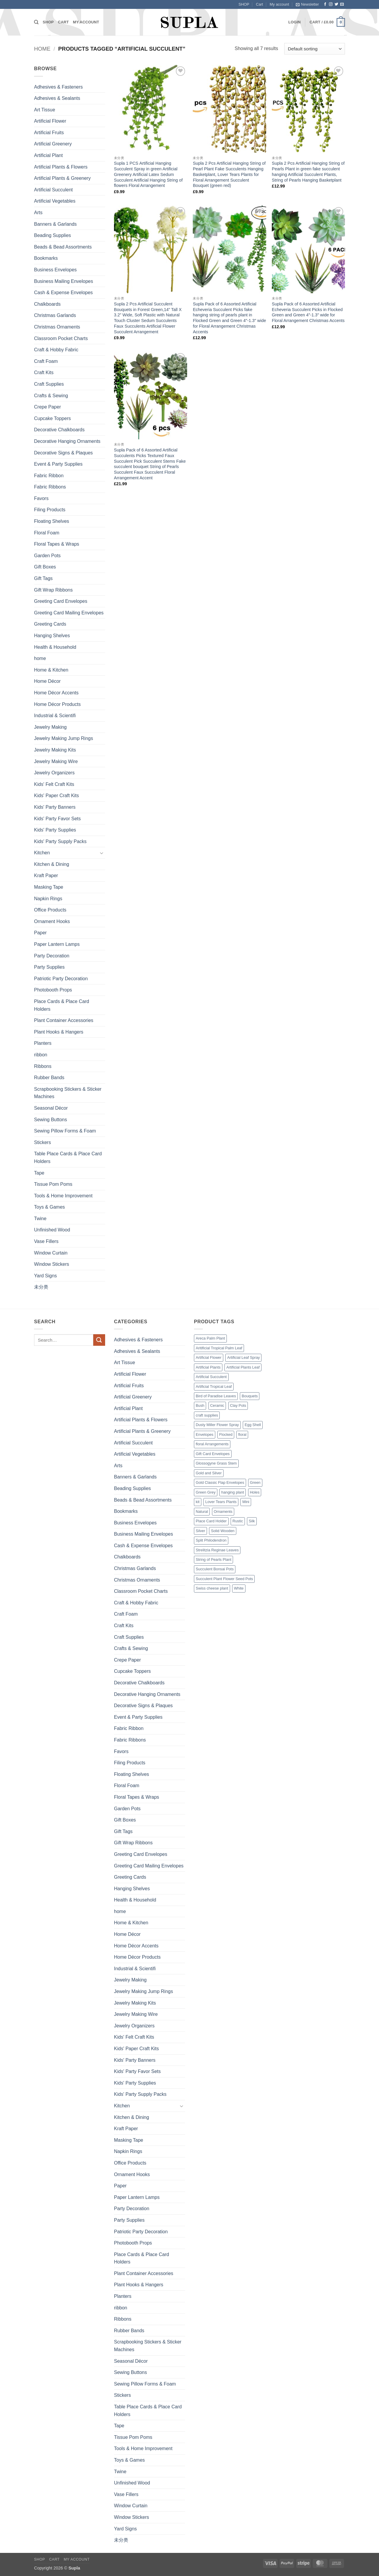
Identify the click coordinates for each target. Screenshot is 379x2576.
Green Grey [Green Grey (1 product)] (206, 1492)
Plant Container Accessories (63, 1020)
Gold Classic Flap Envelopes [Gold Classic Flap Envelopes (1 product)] (220, 1482)
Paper (40, 932)
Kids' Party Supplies (55, 829)
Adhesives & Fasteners (58, 86)
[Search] (36, 22)
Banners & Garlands (55, 224)
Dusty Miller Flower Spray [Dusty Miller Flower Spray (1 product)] (217, 1424)
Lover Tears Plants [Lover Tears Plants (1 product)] (221, 1502)
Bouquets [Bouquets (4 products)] (250, 1396)
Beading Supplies (52, 235)
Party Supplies (49, 967)
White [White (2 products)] (239, 1588)
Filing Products (49, 509)
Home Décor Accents (56, 692)
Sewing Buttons (50, 1119)
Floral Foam (46, 532)
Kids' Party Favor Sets (57, 818)
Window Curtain (51, 1252)
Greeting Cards (50, 624)
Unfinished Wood (52, 1229)
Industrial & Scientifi (55, 715)
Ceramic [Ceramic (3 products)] (217, 1405)
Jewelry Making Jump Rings (63, 738)
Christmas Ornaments (57, 326)
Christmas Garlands (55, 315)
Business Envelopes (55, 269)
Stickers (42, 1142)
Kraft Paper (46, 875)
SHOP (244, 4)
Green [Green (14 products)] (255, 1482)
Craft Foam (46, 361)
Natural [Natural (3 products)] (202, 1511)
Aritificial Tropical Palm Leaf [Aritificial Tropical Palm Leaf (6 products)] (219, 1348)
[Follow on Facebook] (325, 4)
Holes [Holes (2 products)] (255, 1492)
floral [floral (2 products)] (242, 1434)
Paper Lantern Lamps (57, 944)
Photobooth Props (53, 989)
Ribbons (43, 1066)
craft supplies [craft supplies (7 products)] (207, 1415)
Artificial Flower (50, 121)
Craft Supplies (49, 384)
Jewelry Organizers (54, 772)
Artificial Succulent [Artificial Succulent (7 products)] (211, 1376)
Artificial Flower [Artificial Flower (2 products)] (208, 1357)
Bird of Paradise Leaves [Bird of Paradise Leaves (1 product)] (216, 1396)
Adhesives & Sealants (57, 98)
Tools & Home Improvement (63, 1195)
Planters (43, 1043)
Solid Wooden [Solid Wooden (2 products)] (222, 1531)
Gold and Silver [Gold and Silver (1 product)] (209, 1473)
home (40, 658)
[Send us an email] (342, 4)
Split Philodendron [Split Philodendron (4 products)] (211, 1540)
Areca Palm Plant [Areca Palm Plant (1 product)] (210, 1338)
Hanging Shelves (52, 635)
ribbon (40, 1054)
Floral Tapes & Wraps (56, 544)
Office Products (50, 909)
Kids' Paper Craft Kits (56, 795)
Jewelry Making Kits (55, 749)
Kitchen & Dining (51, 864)
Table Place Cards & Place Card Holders (68, 1157)
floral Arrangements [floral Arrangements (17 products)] (212, 1444)
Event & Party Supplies (58, 464)
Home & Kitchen (51, 669)
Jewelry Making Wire (56, 761)
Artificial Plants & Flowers (61, 166)
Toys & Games (49, 1206)
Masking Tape (48, 887)
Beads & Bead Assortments (63, 246)
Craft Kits (44, 372)
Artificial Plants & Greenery (62, 178)
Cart (259, 4)
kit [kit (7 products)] (198, 1502)
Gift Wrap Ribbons (53, 589)
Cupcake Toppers (52, 418)
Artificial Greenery (53, 143)
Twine (40, 1218)
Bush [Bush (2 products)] (200, 1405)
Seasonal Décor (51, 1108)
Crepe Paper (47, 406)
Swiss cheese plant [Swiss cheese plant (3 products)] (212, 1588)
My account (279, 4)
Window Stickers (51, 1264)
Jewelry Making (50, 727)
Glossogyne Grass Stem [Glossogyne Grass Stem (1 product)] (216, 1463)
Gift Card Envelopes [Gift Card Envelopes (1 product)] (213, 1454)
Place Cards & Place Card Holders (61, 1005)
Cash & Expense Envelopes (63, 292)
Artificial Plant (48, 155)
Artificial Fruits (49, 132)
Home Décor (47, 681)
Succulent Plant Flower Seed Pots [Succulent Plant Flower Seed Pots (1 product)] (224, 1579)
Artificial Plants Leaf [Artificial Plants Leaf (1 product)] (242, 1367)
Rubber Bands (49, 1077)
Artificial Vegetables (55, 201)
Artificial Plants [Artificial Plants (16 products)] (208, 1367)
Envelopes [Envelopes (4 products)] (204, 1434)
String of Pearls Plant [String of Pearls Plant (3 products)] (213, 1559)
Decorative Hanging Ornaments (67, 441)
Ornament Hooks (52, 921)
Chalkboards (47, 304)
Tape (39, 1172)
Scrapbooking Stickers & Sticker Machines (68, 1093)
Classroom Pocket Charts (61, 338)
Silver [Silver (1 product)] (200, 1531)
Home (42, 49)
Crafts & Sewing (51, 395)
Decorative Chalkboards (59, 429)
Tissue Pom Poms (53, 1184)
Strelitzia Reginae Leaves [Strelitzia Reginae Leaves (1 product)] (217, 1550)
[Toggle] (101, 852)
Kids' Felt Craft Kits (54, 784)
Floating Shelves (51, 521)
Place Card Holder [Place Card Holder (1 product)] (211, 1521)
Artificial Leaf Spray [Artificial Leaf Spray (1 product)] (243, 1357)
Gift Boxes (45, 566)
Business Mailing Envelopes (63, 281)
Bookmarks (46, 258)
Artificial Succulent (53, 189)
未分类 (41, 1286)
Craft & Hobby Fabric (56, 349)
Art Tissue (44, 109)
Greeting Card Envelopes (60, 601)
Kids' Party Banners (55, 807)
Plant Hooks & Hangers (58, 1031)
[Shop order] (314, 49)
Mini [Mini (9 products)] (245, 1502)
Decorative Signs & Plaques (63, 452)
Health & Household (55, 647)
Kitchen (42, 852)
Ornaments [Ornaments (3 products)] (223, 1511)
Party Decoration (51, 955)
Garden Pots (47, 555)
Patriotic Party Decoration (61, 978)
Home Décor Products (57, 704)
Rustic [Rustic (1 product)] (237, 1521)
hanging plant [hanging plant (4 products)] (232, 1492)
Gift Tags (43, 578)
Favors (41, 498)
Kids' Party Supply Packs (60, 841)
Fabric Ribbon (49, 475)
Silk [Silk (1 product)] (252, 1521)
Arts (38, 212)
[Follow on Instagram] (331, 4)
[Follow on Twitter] (336, 4)
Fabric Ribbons (50, 486)
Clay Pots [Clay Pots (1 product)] (238, 1405)
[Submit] (99, 1340)
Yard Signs (45, 1275)
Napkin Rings (48, 898)
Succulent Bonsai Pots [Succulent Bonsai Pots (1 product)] (215, 1569)
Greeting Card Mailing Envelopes (69, 612)
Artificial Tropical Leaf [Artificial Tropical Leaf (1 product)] (214, 1386)
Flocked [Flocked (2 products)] (225, 1434)
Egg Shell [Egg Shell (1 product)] (253, 1424)
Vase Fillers (46, 1241)
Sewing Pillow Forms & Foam (65, 1130)
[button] (307, 4)
